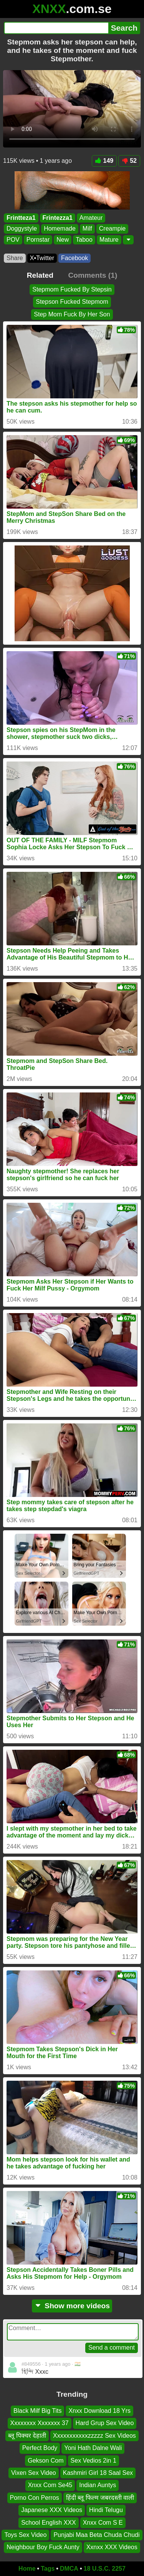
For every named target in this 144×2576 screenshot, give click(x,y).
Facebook (74, 258)
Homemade (60, 228)
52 (129, 160)
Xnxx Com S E (103, 2522)
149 (104, 160)
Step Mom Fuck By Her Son (72, 314)
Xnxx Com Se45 (50, 2485)
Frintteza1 (21, 218)
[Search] (56, 28)
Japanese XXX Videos (51, 2510)
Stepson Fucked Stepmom (72, 301)
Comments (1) (92, 275)
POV (13, 239)
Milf (87, 228)
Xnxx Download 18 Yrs (99, 2410)
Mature (109, 239)
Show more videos (72, 2306)
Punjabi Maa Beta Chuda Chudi (96, 2535)
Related (40, 275)
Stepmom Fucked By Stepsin (71, 289)
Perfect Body (40, 2448)
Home (26, 2568)
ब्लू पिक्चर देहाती (27, 2435)
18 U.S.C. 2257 (105, 2568)
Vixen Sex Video (33, 2473)
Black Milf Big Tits (37, 2410)
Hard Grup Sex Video (105, 2423)
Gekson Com (45, 2460)
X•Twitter (42, 258)
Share (15, 258)
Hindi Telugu (106, 2510)
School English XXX (48, 2522)
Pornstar (38, 239)
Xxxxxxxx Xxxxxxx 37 (39, 2423)
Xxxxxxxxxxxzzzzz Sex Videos (94, 2435)
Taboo (84, 239)
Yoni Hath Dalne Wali (93, 2448)
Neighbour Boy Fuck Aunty (43, 2547)
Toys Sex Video (25, 2535)
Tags (48, 2568)
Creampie (112, 228)
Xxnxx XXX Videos (111, 2547)
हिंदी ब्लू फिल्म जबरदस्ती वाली (100, 2497)
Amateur (91, 218)
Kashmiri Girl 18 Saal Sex (98, 2473)
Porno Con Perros (34, 2497)
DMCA (69, 2568)
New (62, 239)
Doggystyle (22, 228)
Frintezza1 (58, 218)
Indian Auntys (97, 2485)
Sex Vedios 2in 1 (93, 2460)
